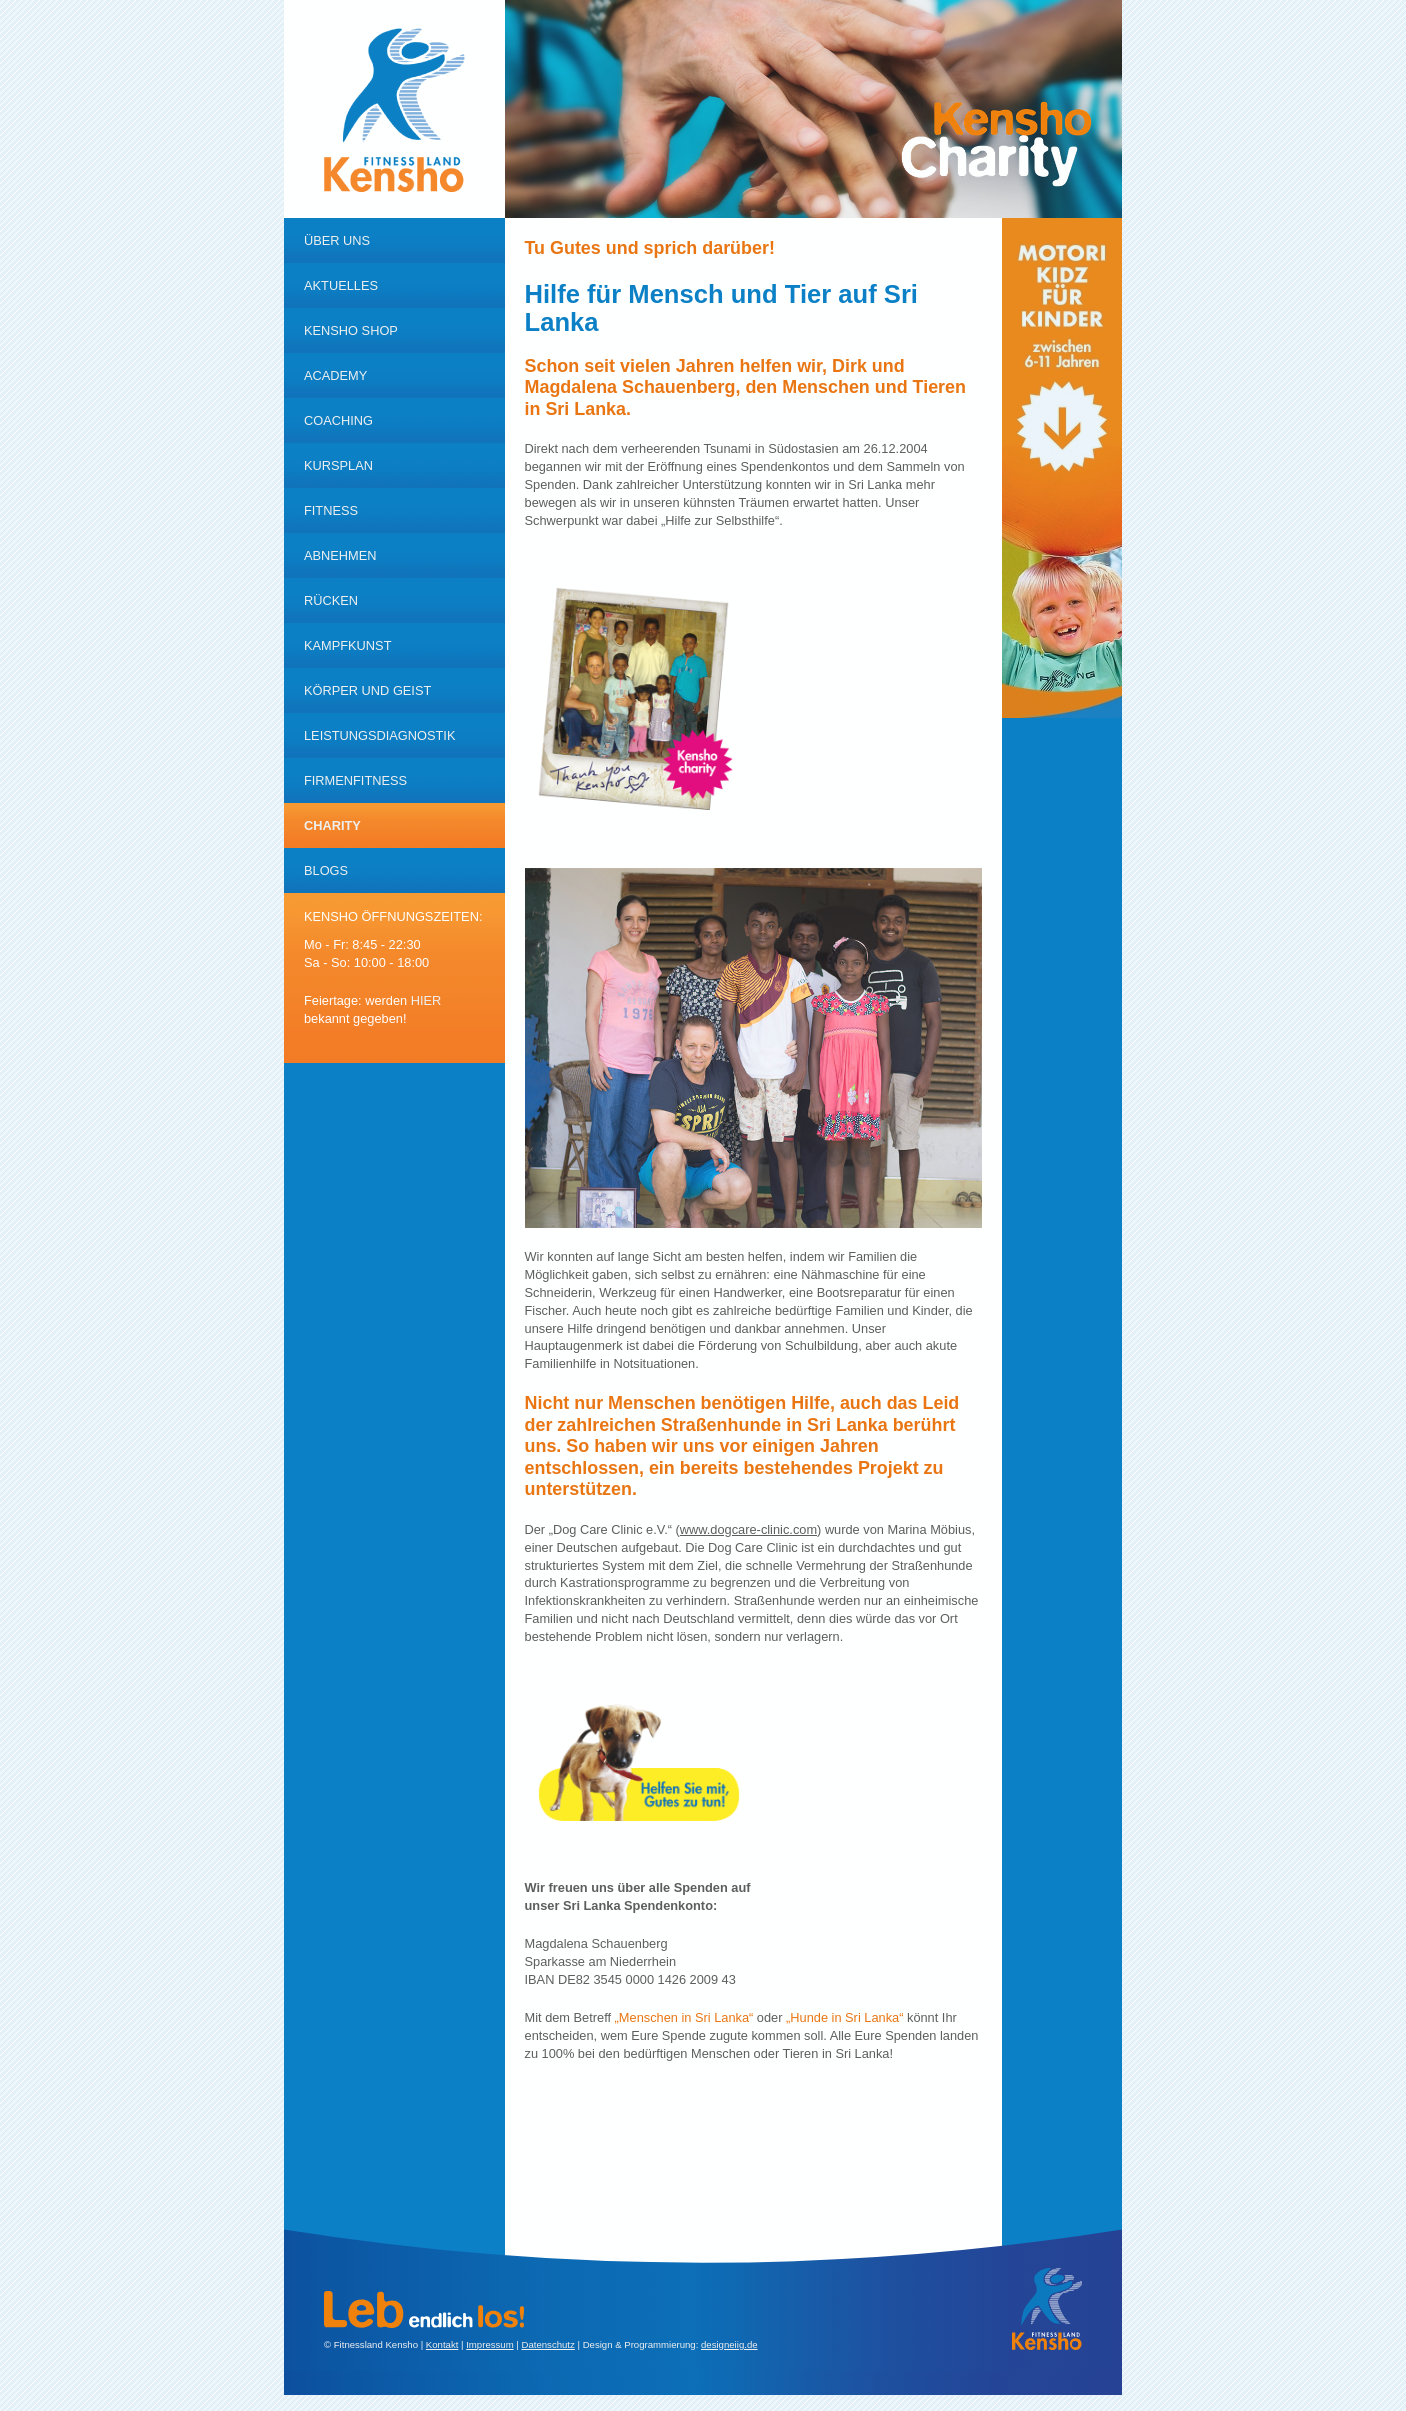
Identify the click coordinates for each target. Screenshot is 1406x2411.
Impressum (489, 2344)
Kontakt (442, 2344)
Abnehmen (340, 555)
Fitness (331, 510)
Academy (335, 375)
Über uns (337, 240)
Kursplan (338, 465)
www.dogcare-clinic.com (748, 1529)
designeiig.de (729, 2344)
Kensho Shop (351, 330)
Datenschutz (547, 2344)
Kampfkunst (347, 645)
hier (426, 1000)
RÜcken (331, 600)
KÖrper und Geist (367, 690)
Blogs (326, 870)
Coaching (338, 420)
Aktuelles (341, 285)
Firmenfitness (355, 780)
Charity (332, 825)
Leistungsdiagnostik (379, 735)
